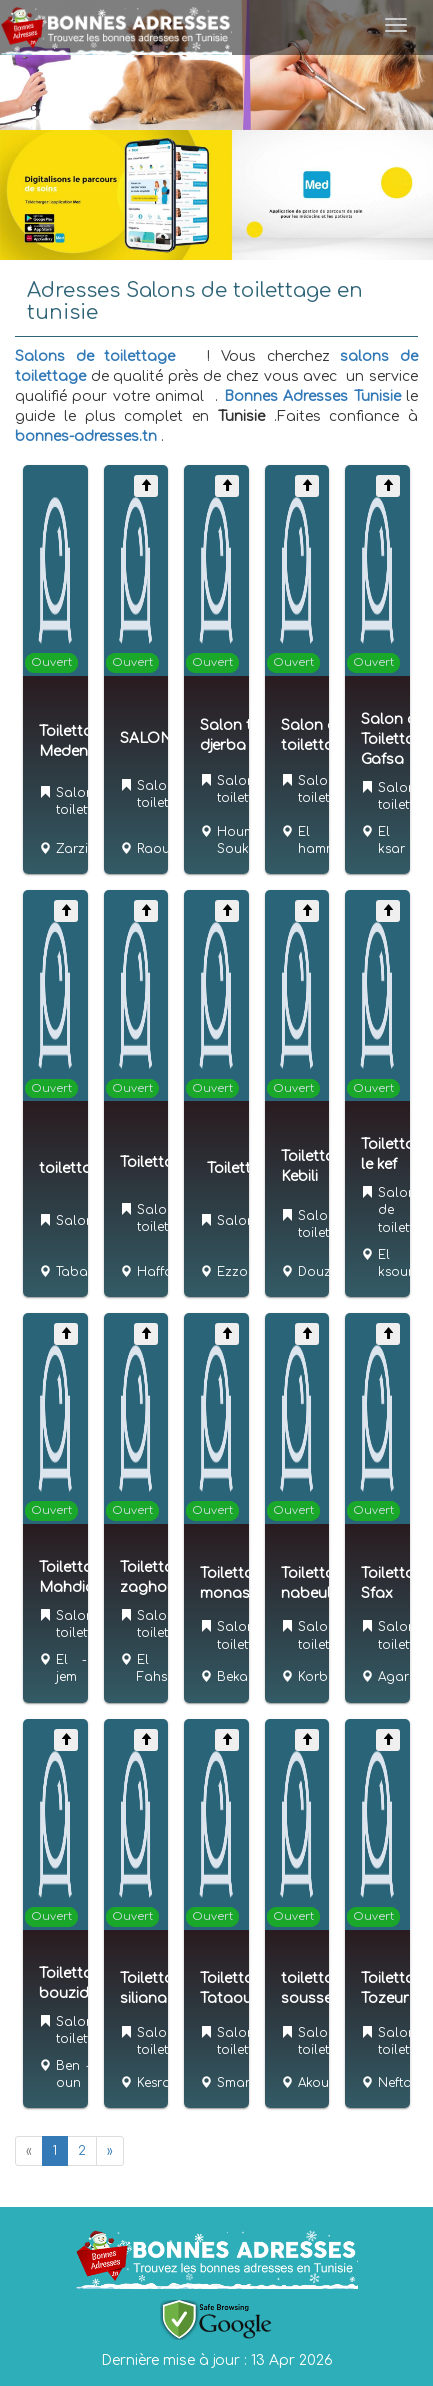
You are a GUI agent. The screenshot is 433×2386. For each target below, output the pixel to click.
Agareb (401, 1677)
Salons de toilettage (95, 356)
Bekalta (241, 1677)
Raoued (161, 849)
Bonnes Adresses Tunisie (312, 396)
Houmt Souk (238, 840)
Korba (317, 1677)
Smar (233, 2083)
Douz (314, 1272)
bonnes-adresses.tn (86, 436)
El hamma (322, 840)
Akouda (322, 2083)
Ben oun (68, 2074)
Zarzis (75, 849)
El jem (66, 1668)
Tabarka (82, 1272)
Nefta (395, 2083)
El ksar (391, 840)
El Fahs (152, 1668)
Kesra (154, 2083)
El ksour (395, 1263)
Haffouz (162, 1272)
